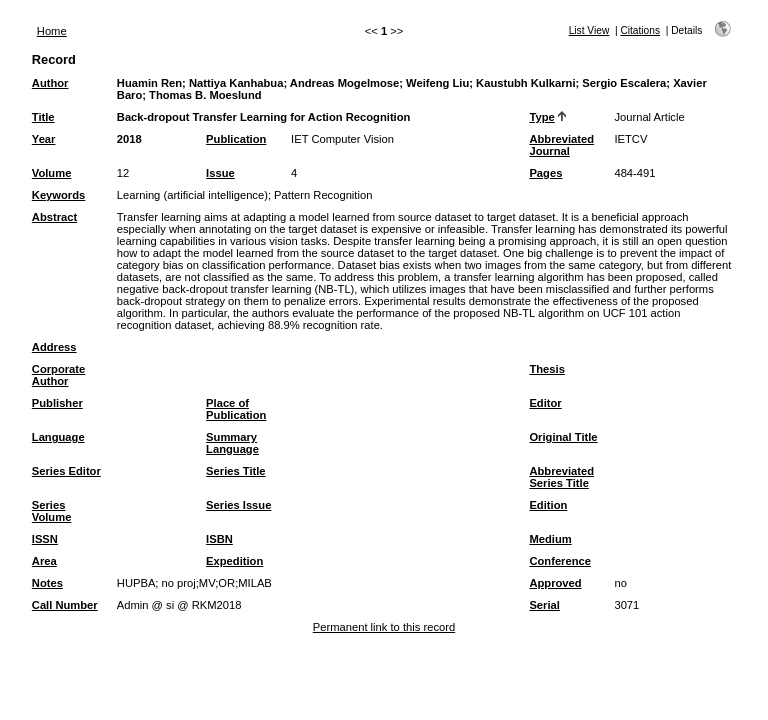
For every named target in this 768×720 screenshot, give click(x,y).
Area (44, 561)
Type (541, 117)
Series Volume (52, 511)
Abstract (54, 217)
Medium (550, 539)
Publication (236, 139)
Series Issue (238, 505)
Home (52, 31)
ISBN (219, 539)
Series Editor (66, 471)
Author (50, 83)
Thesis (546, 369)
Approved (555, 583)
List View (589, 30)
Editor (545, 403)
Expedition (234, 561)
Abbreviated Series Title (561, 477)
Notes (47, 583)
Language (58, 437)
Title (43, 117)
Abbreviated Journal (561, 145)
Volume (52, 173)
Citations (640, 30)
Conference (560, 561)
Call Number (65, 605)
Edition (548, 505)
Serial (544, 605)
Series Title (236, 471)
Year (44, 139)
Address (54, 347)
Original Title (563, 437)
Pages (545, 173)
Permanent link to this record (384, 627)
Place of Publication (236, 409)
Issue (220, 173)
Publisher (57, 403)
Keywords (58, 195)
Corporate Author (58, 375)
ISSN (45, 539)
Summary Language (232, 443)
